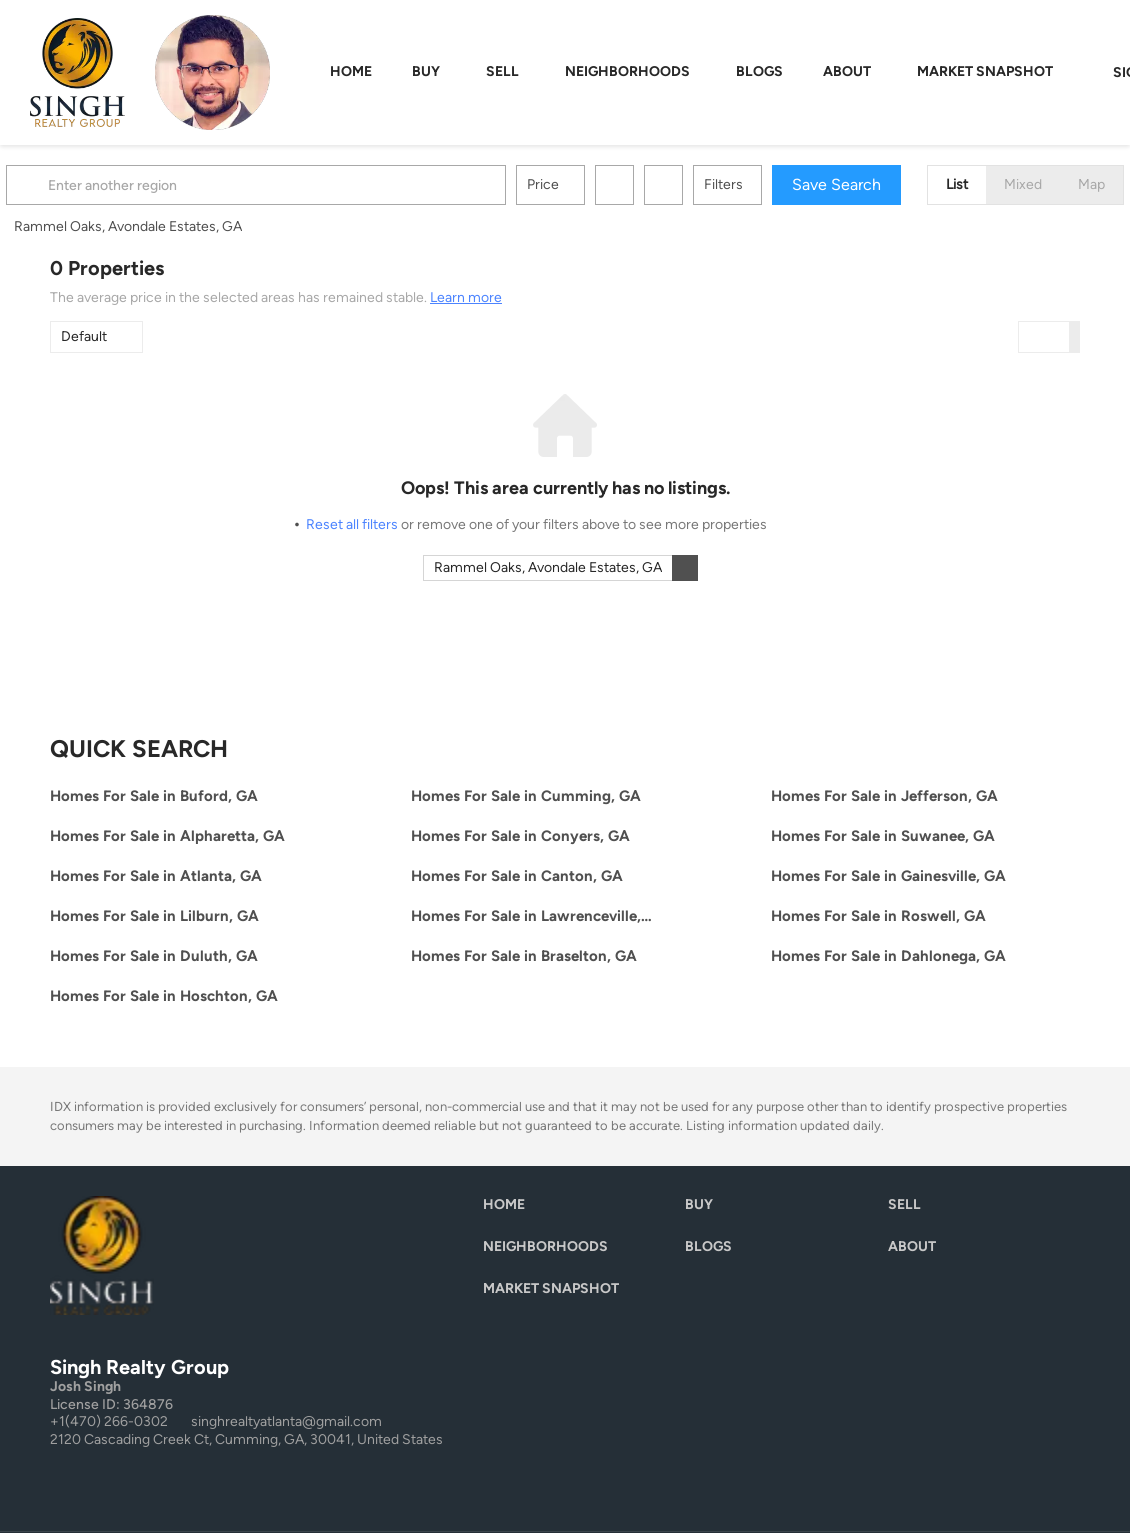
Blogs (759, 71)
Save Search (880, 184)
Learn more (466, 297)
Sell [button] (502, 71)
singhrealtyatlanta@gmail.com (286, 1421)
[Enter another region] (308, 185)
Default (84, 336)
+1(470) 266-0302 (109, 1421)
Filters (767, 184)
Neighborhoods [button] (627, 71)
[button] (74, 185)
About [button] (847, 71)
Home (351, 71)
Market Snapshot (985, 71)
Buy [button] (426, 71)
